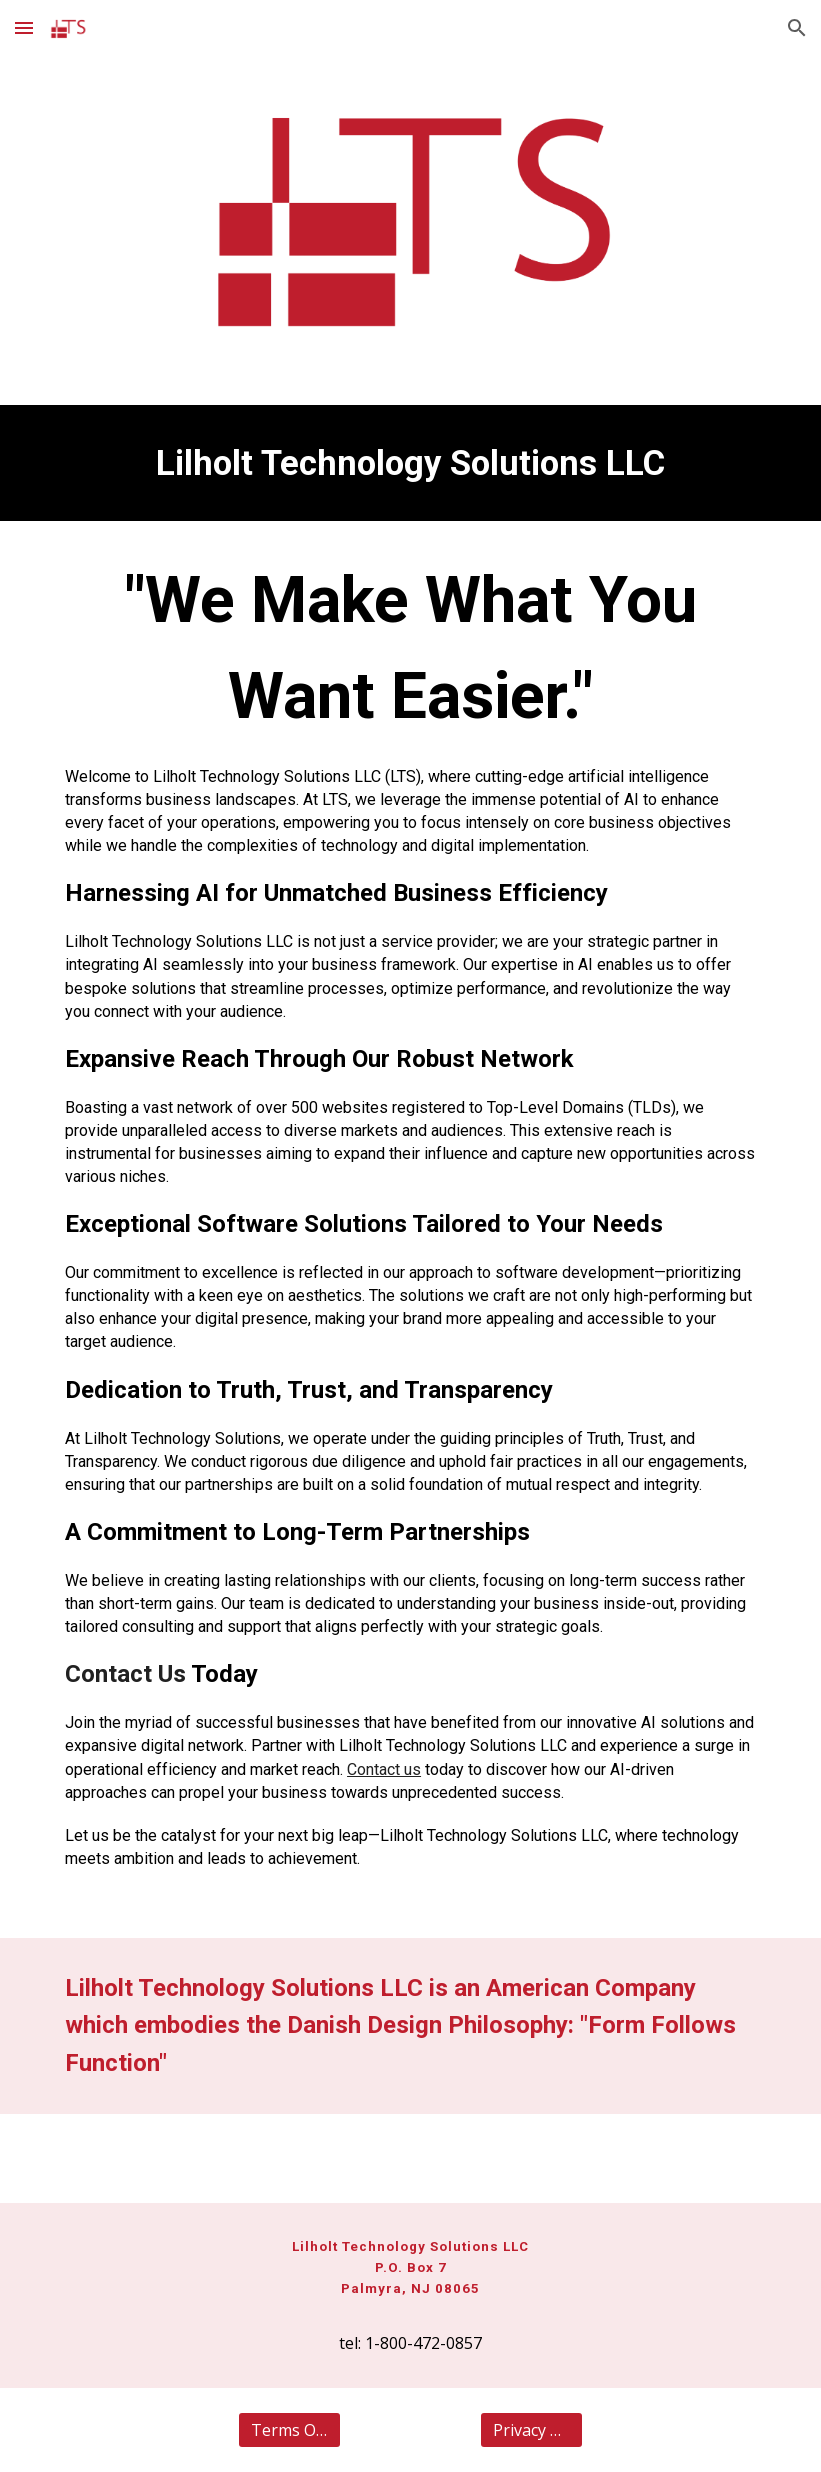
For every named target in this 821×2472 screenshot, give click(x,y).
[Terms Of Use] (289, 2430)
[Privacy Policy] (531, 2430)
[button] (24, 27)
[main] (410, 463)
